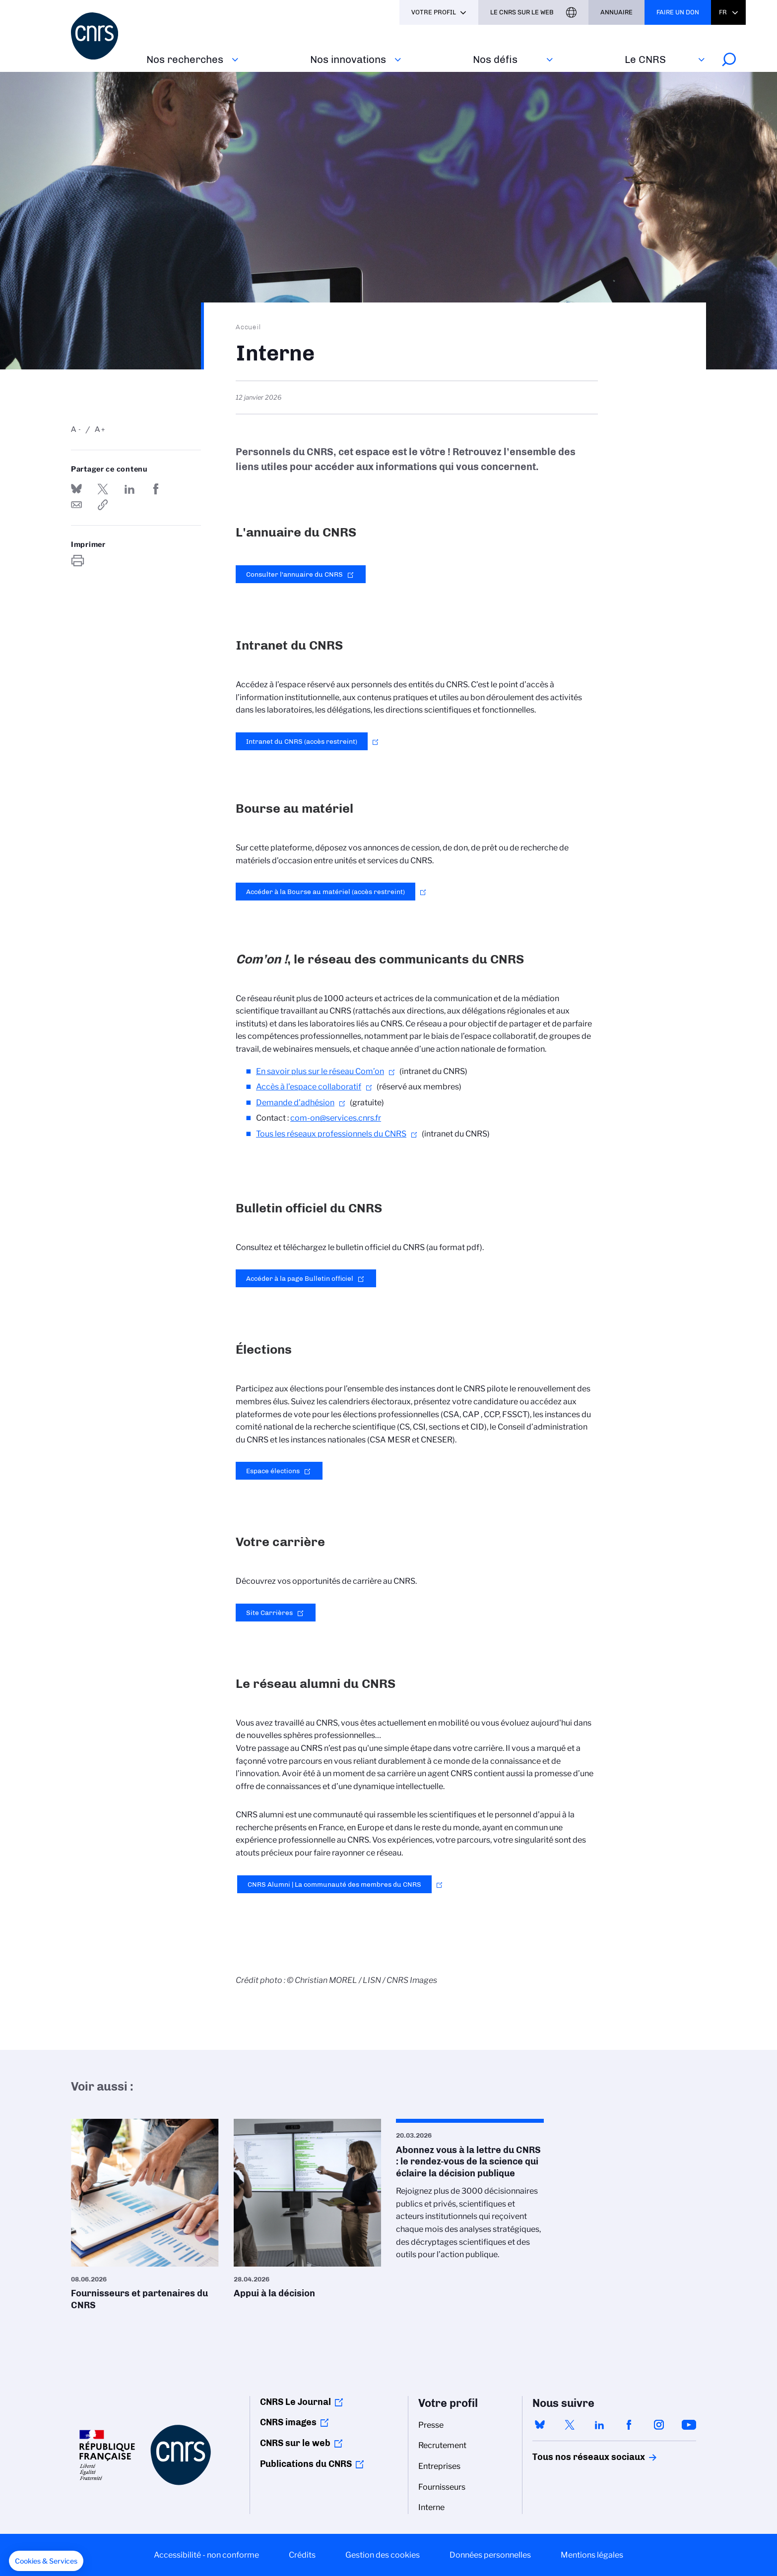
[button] (46, 2561)
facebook (629, 2425)
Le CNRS (645, 59)
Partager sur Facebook (155, 488)
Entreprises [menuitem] (439, 2466)
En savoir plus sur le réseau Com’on (320, 1071)
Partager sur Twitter (102, 488)
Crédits (302, 2555)
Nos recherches (184, 59)
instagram (658, 2425)
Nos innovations (348, 59)
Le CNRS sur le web (522, 12)
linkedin (599, 2425)
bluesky (539, 2425)
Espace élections (273, 1471)
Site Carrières (269, 1613)
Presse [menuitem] (431, 2425)
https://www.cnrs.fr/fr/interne (102, 504)
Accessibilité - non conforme (206, 2555)
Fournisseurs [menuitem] (441, 2487)
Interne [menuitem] (431, 2507)
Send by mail (76, 504)
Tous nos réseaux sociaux (571, 2457)
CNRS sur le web (295, 2443)
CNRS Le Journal (295, 2401)
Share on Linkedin (129, 488)
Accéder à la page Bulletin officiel (299, 1278)
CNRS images (288, 2422)
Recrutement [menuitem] (442, 2445)
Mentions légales (592, 2555)
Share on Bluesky (76, 488)
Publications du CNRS (306, 2463)
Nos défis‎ (495, 59)
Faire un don (677, 12)
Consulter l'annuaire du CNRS (294, 574)
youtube (688, 2425)
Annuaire (616, 12)
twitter (569, 2425)
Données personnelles (490, 2555)
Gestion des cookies (382, 2555)
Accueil (248, 327)
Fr (723, 12)
